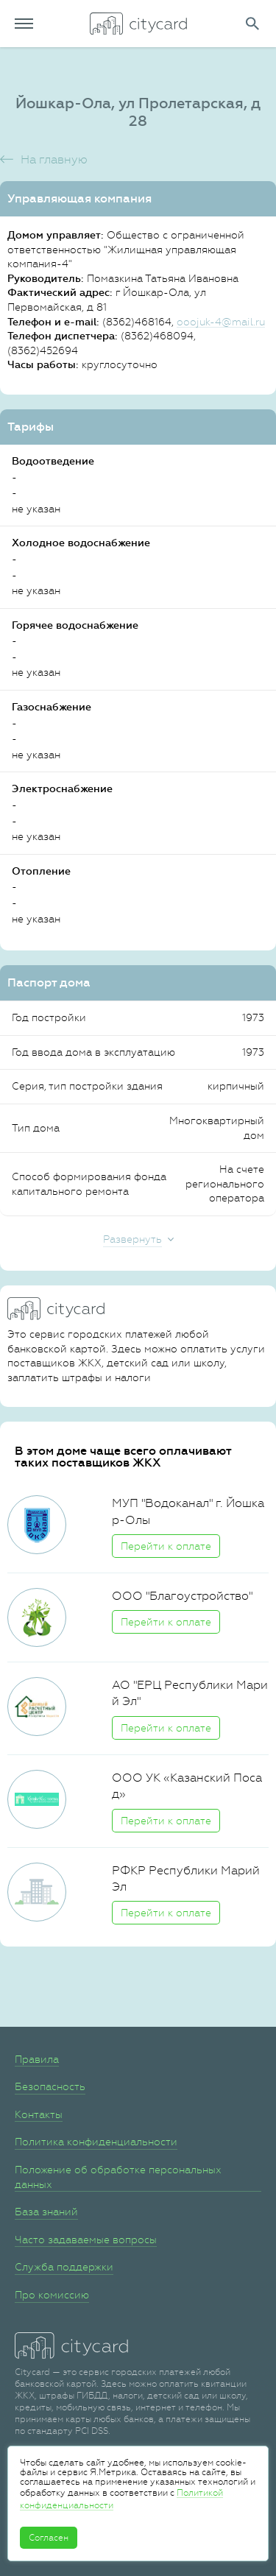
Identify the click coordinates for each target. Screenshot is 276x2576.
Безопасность (50, 2086)
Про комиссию (52, 2295)
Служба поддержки (64, 2267)
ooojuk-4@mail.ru (221, 322)
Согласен (48, 2538)
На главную (54, 159)
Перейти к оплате (166, 1546)
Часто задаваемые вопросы (86, 2239)
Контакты (39, 2114)
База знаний (46, 2211)
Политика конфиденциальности (96, 2142)
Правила (37, 2059)
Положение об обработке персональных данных (118, 2177)
